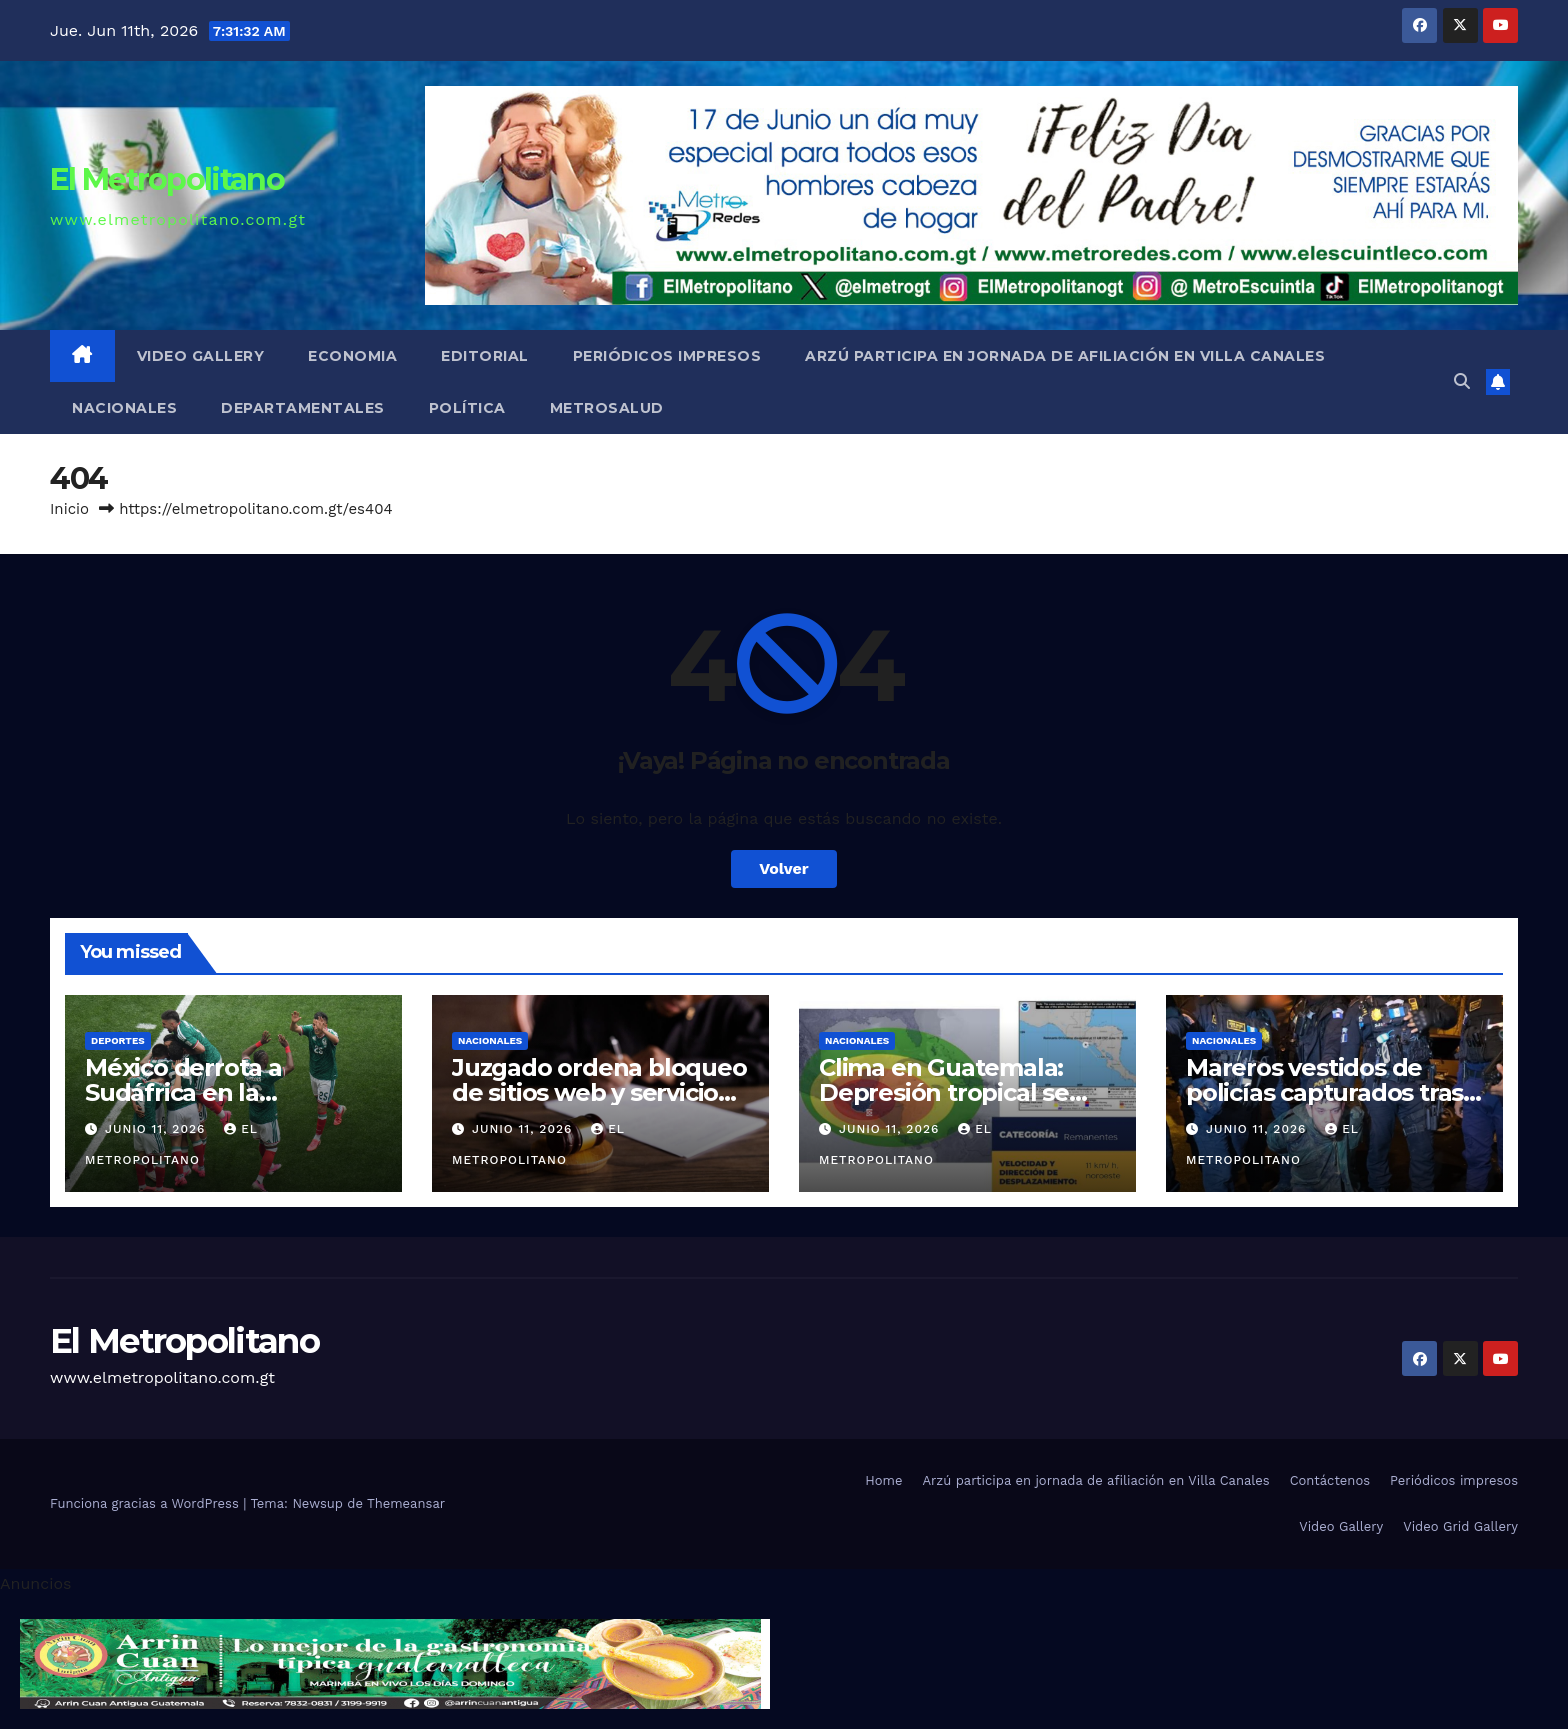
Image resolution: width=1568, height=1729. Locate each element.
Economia (352, 356)
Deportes (118, 1040)
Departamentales (303, 408)
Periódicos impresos (667, 356)
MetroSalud (607, 408)
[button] (1462, 381)
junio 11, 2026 (157, 1129)
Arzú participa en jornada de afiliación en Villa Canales (1065, 356)
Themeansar (406, 1503)
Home (883, 1480)
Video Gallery (201, 356)
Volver (784, 868)
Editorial (485, 356)
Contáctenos (1330, 1480)
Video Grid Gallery (1460, 1526)
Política (467, 408)
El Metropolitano (167, 179)
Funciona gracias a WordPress (146, 1503)
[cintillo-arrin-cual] (395, 1662)
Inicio (69, 509)
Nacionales (124, 408)
